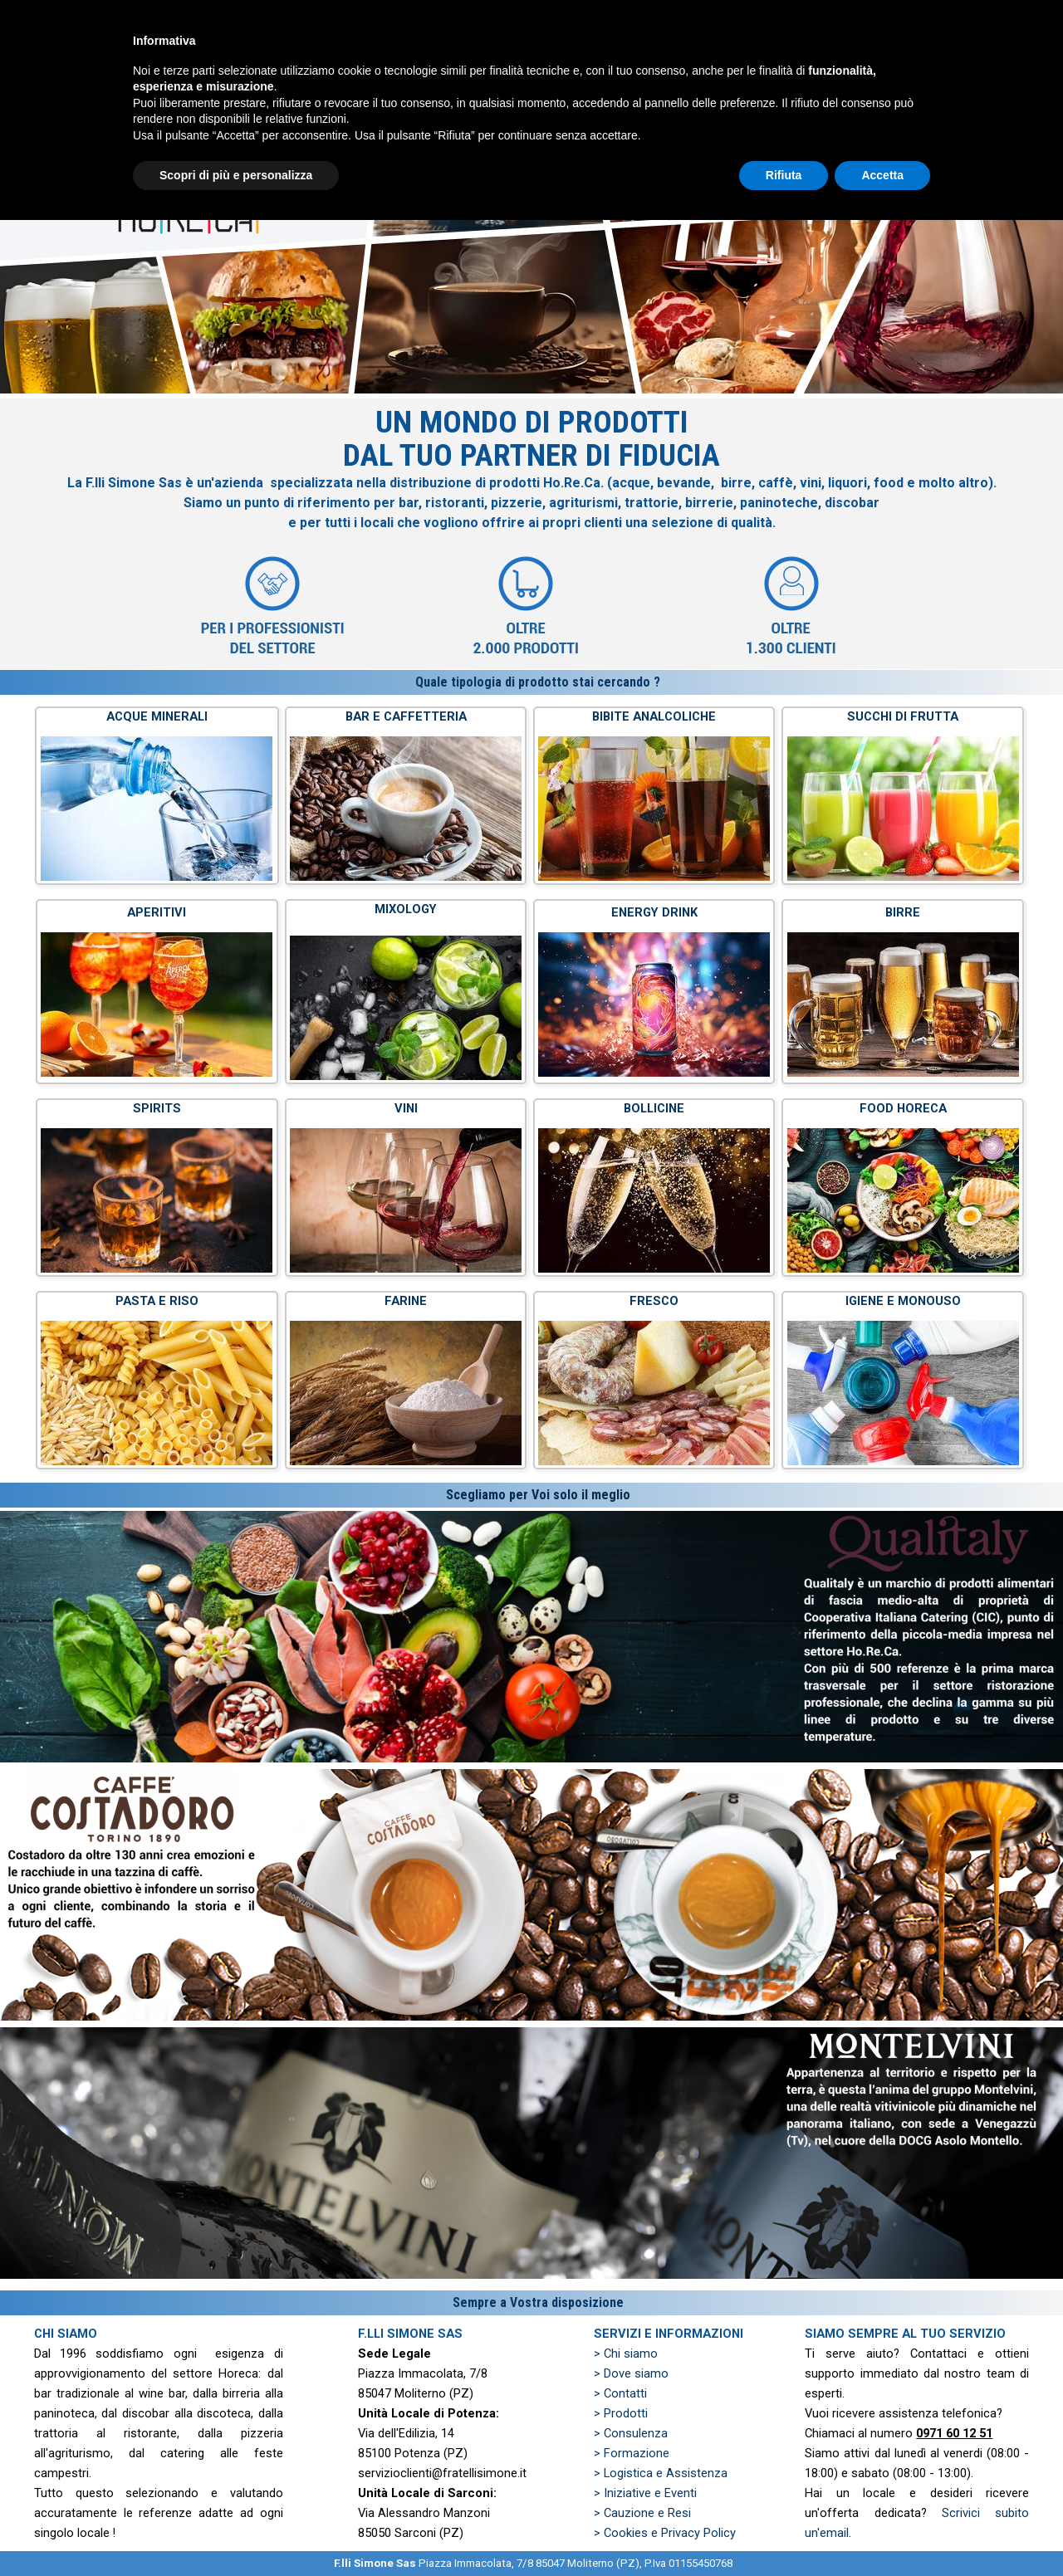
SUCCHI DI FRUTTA (902, 716)
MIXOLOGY (406, 909)
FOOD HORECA (903, 1108)
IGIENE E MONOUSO (903, 1300)
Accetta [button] (882, 2530)
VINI (406, 1108)
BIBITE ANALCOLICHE (654, 716)
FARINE (406, 1300)
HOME (469, 58)
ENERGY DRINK (654, 912)
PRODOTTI (718, 58)
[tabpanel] (531, 534)
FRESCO (653, 1300)
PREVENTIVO (842, 58)
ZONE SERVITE (967, 58)
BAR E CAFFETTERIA (406, 716)
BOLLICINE (654, 1108)
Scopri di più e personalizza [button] (235, 2530)
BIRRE (902, 912)
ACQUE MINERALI (157, 716)
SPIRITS (157, 1108)
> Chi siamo (626, 2353)
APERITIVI (156, 912)
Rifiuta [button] (784, 2530)
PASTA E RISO (156, 1300)
